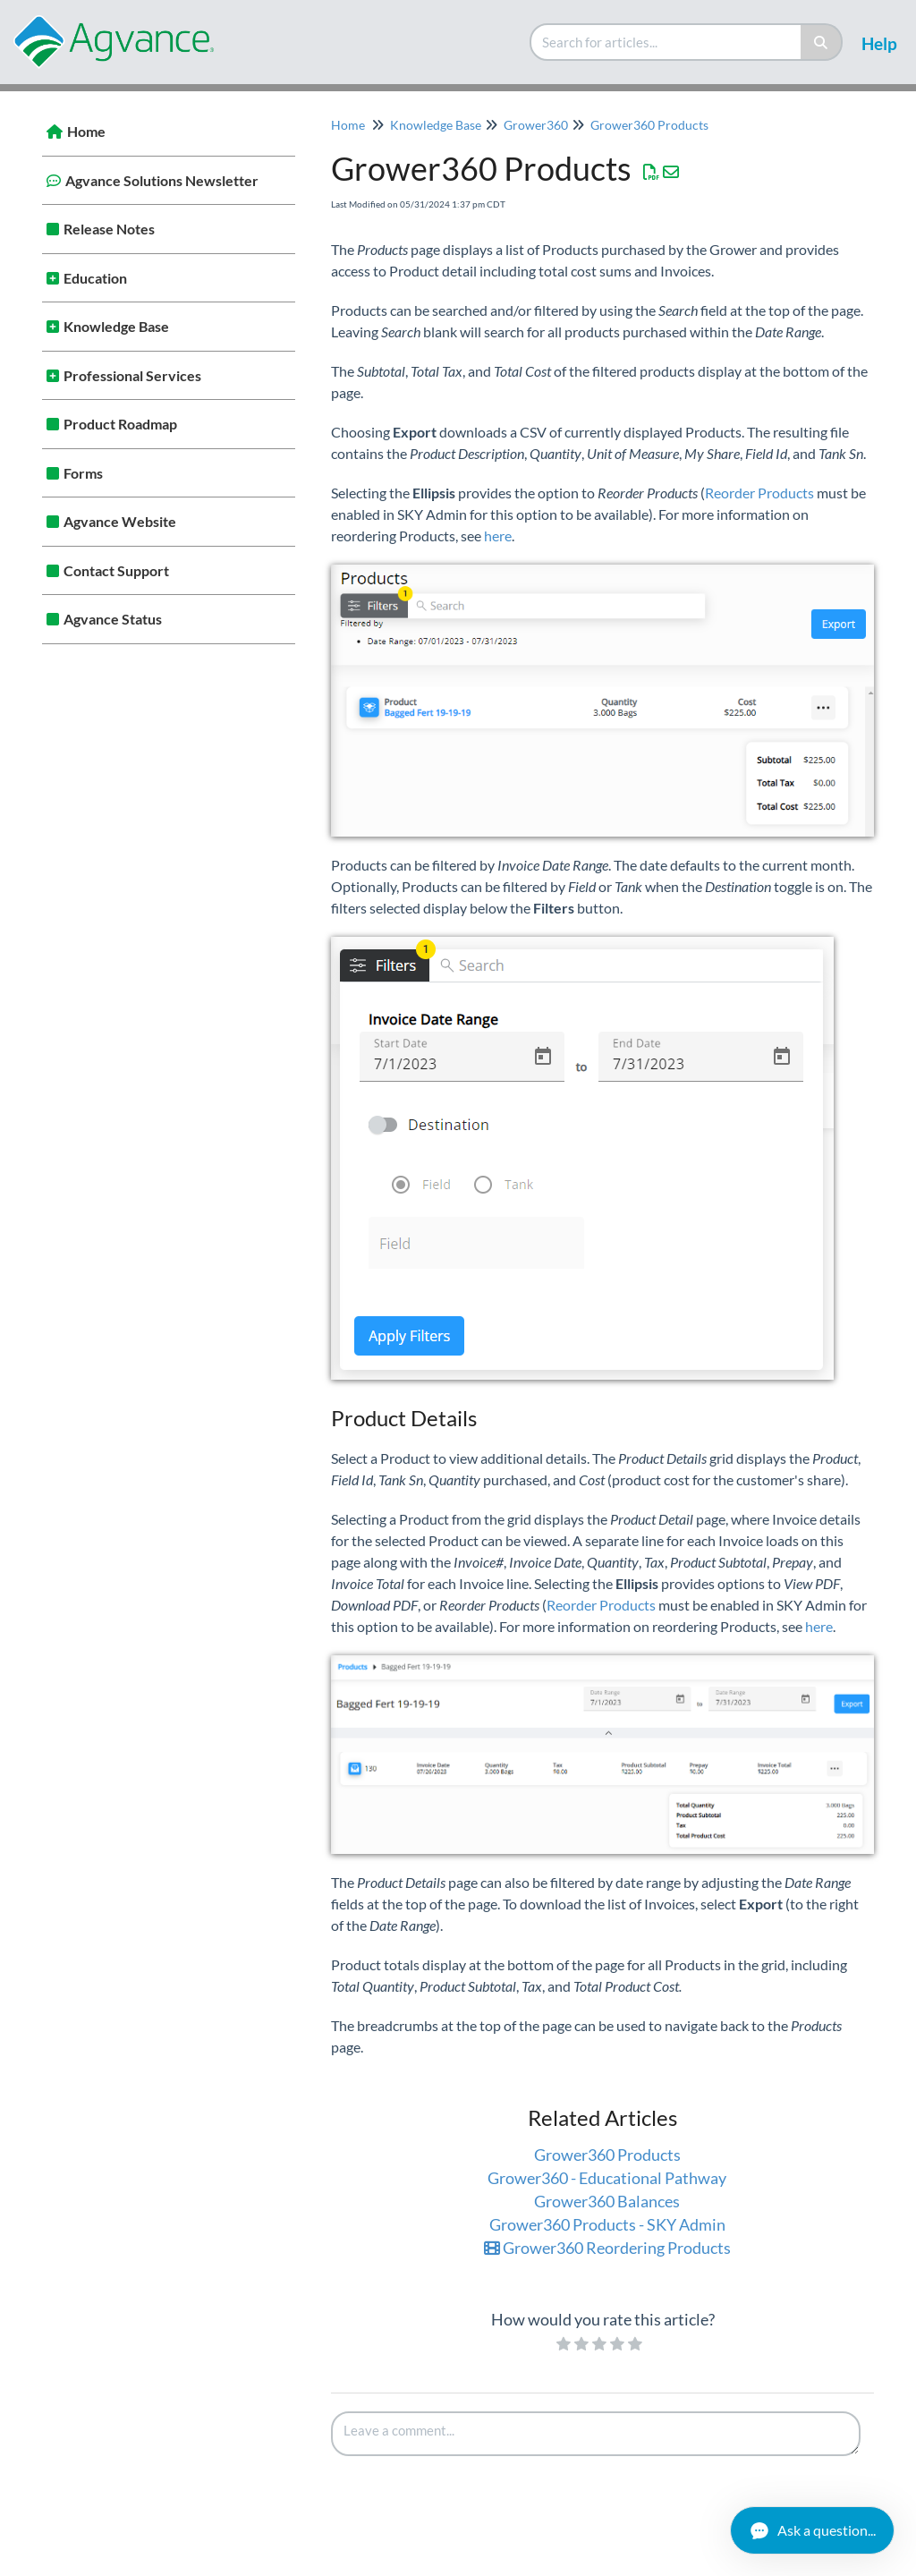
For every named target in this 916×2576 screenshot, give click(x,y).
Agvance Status (113, 618)
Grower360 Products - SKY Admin (607, 2224)
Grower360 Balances (607, 2201)
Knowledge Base (116, 326)
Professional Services (132, 375)
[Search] (822, 42)
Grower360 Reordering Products (607, 2247)
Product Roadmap (120, 423)
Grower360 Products (649, 124)
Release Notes (109, 228)
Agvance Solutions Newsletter (162, 180)
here (498, 535)
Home (86, 131)
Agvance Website (120, 521)
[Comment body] (596, 2433)
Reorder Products (759, 492)
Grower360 (536, 124)
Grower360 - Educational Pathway (607, 2178)
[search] (666, 42)
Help (879, 43)
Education (95, 277)
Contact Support (116, 570)
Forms (83, 472)
